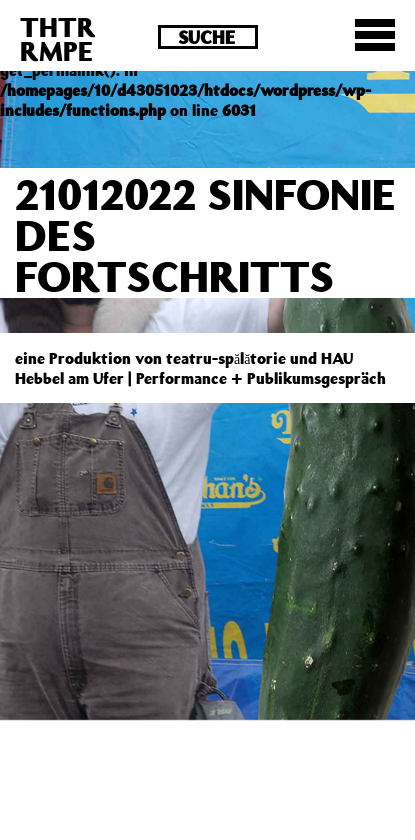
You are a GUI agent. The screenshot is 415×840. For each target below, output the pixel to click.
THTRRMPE (58, 38)
